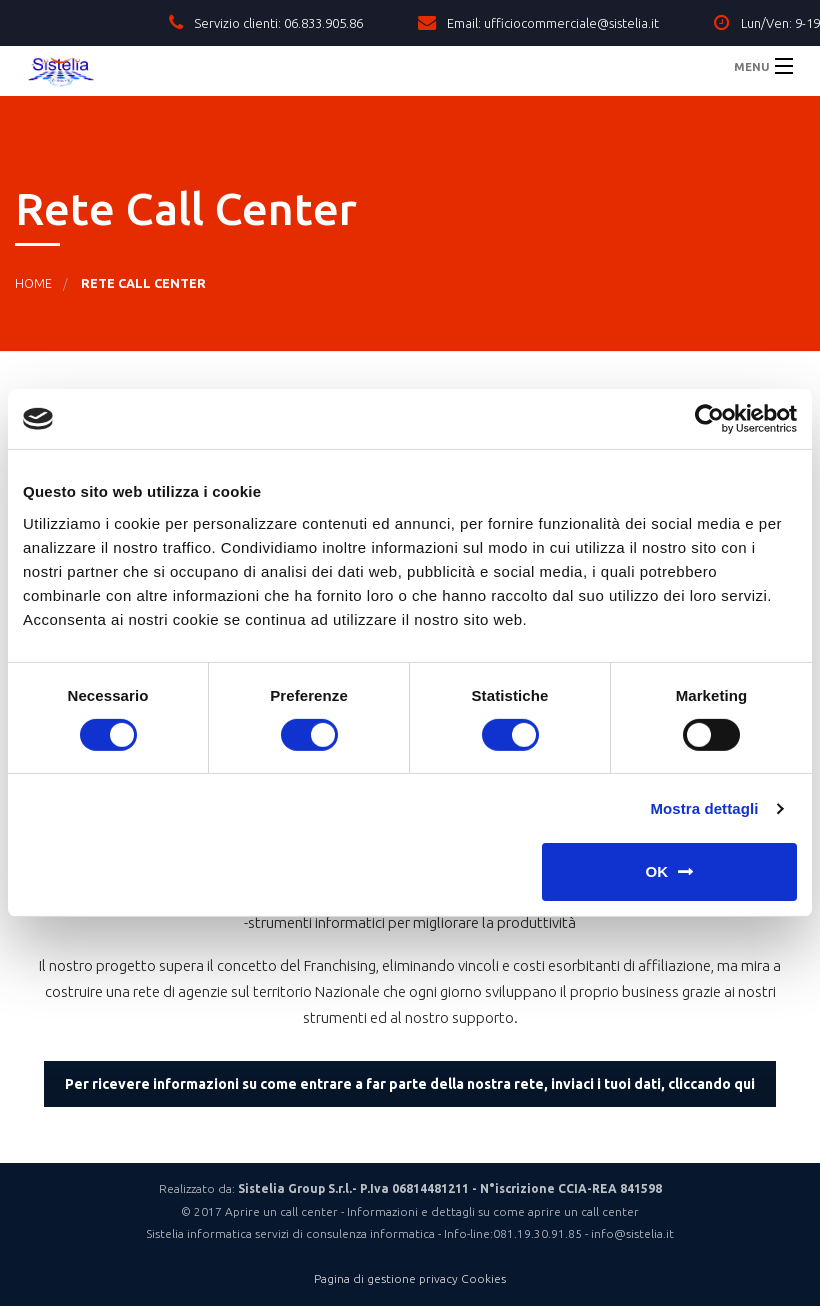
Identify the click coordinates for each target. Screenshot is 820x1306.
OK (657, 871)
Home (33, 283)
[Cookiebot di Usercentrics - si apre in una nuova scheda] (709, 419)
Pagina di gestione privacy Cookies (410, 1278)
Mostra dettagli (704, 808)
